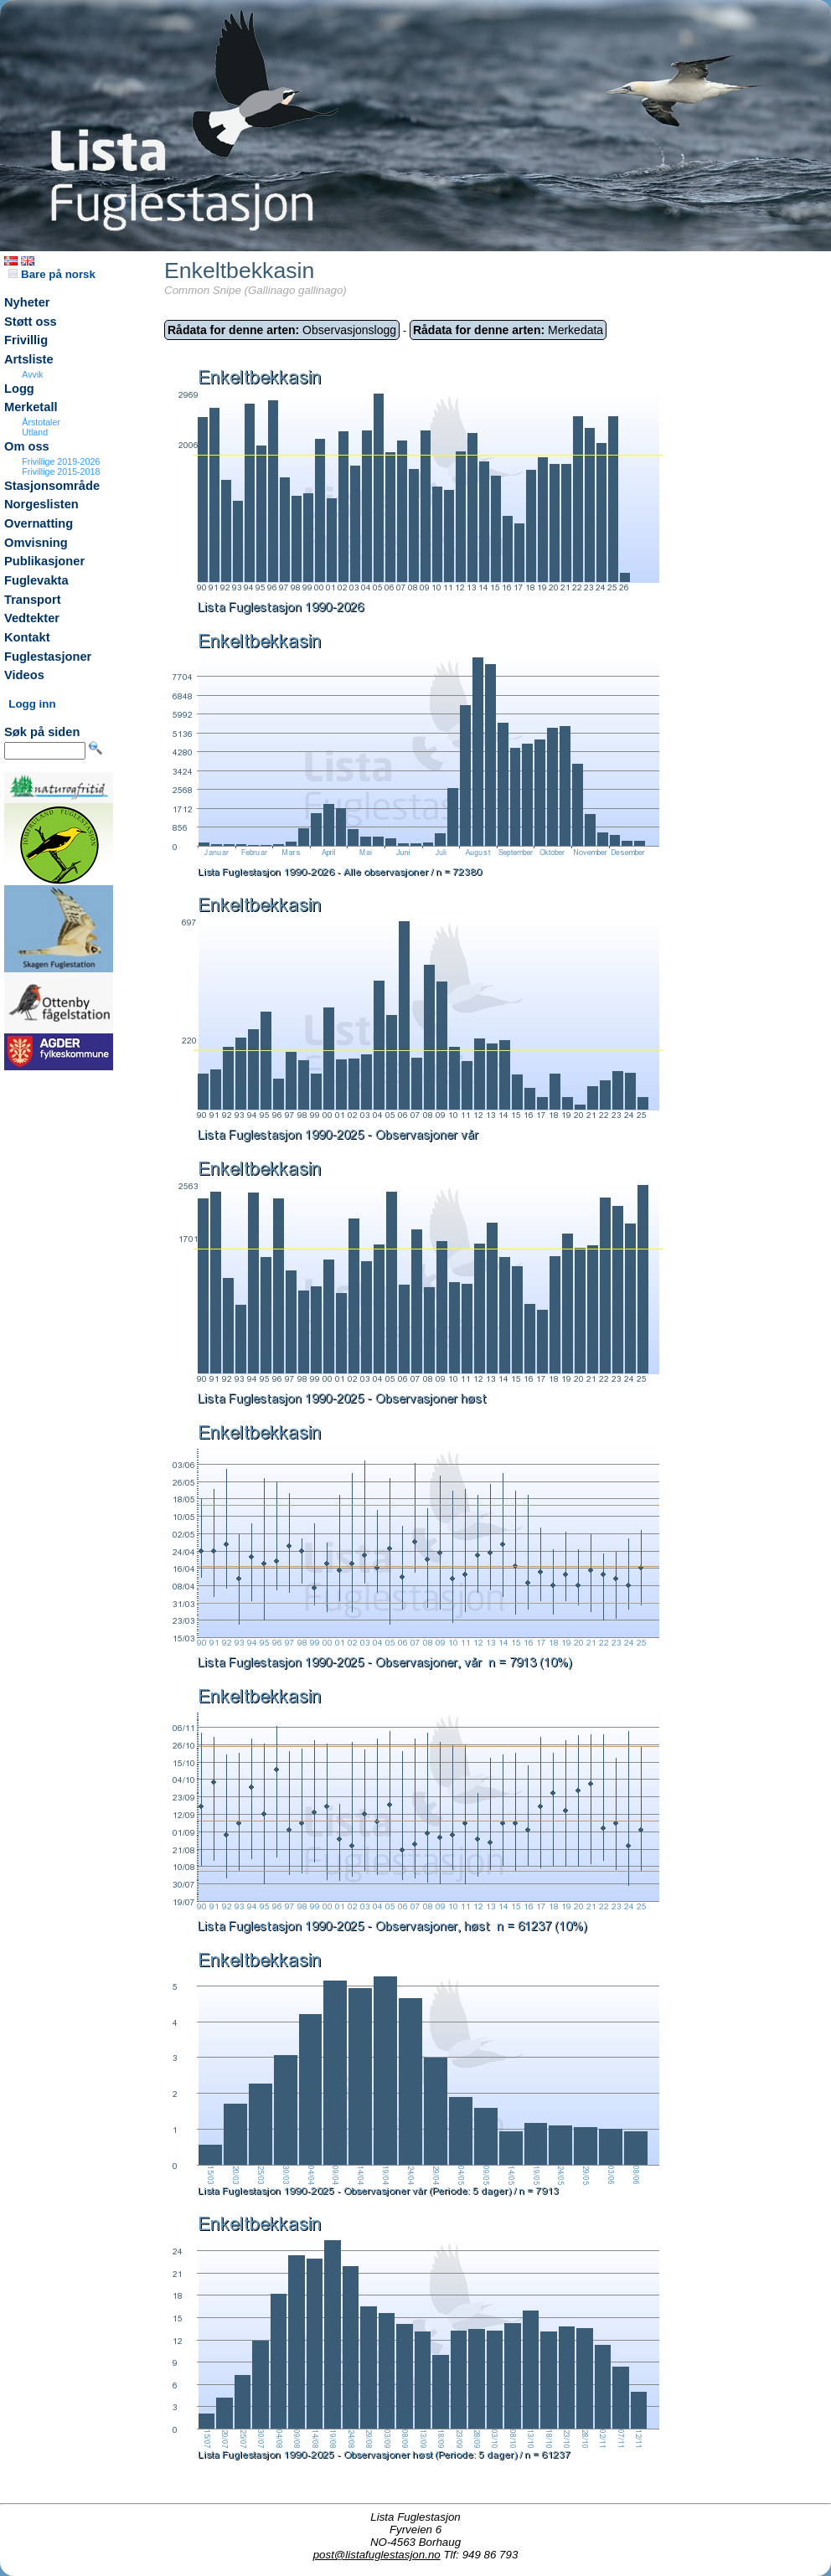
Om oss (26, 446)
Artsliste (29, 359)
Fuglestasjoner (47, 656)
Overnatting (38, 523)
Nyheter (27, 302)
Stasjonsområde (52, 485)
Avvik (32, 374)
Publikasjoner (44, 561)
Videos (24, 675)
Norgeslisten (41, 504)
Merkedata (508, 330)
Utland (35, 432)
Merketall (31, 407)
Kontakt (27, 637)
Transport (32, 599)
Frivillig (26, 340)
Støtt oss (30, 321)
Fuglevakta (36, 580)
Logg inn (31, 704)
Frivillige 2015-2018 (61, 471)
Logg (19, 388)
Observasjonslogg (282, 330)
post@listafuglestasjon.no (377, 2554)
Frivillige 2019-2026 (61, 461)
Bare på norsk (51, 274)
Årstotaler (41, 422)
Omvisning (36, 542)
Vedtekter (31, 618)
